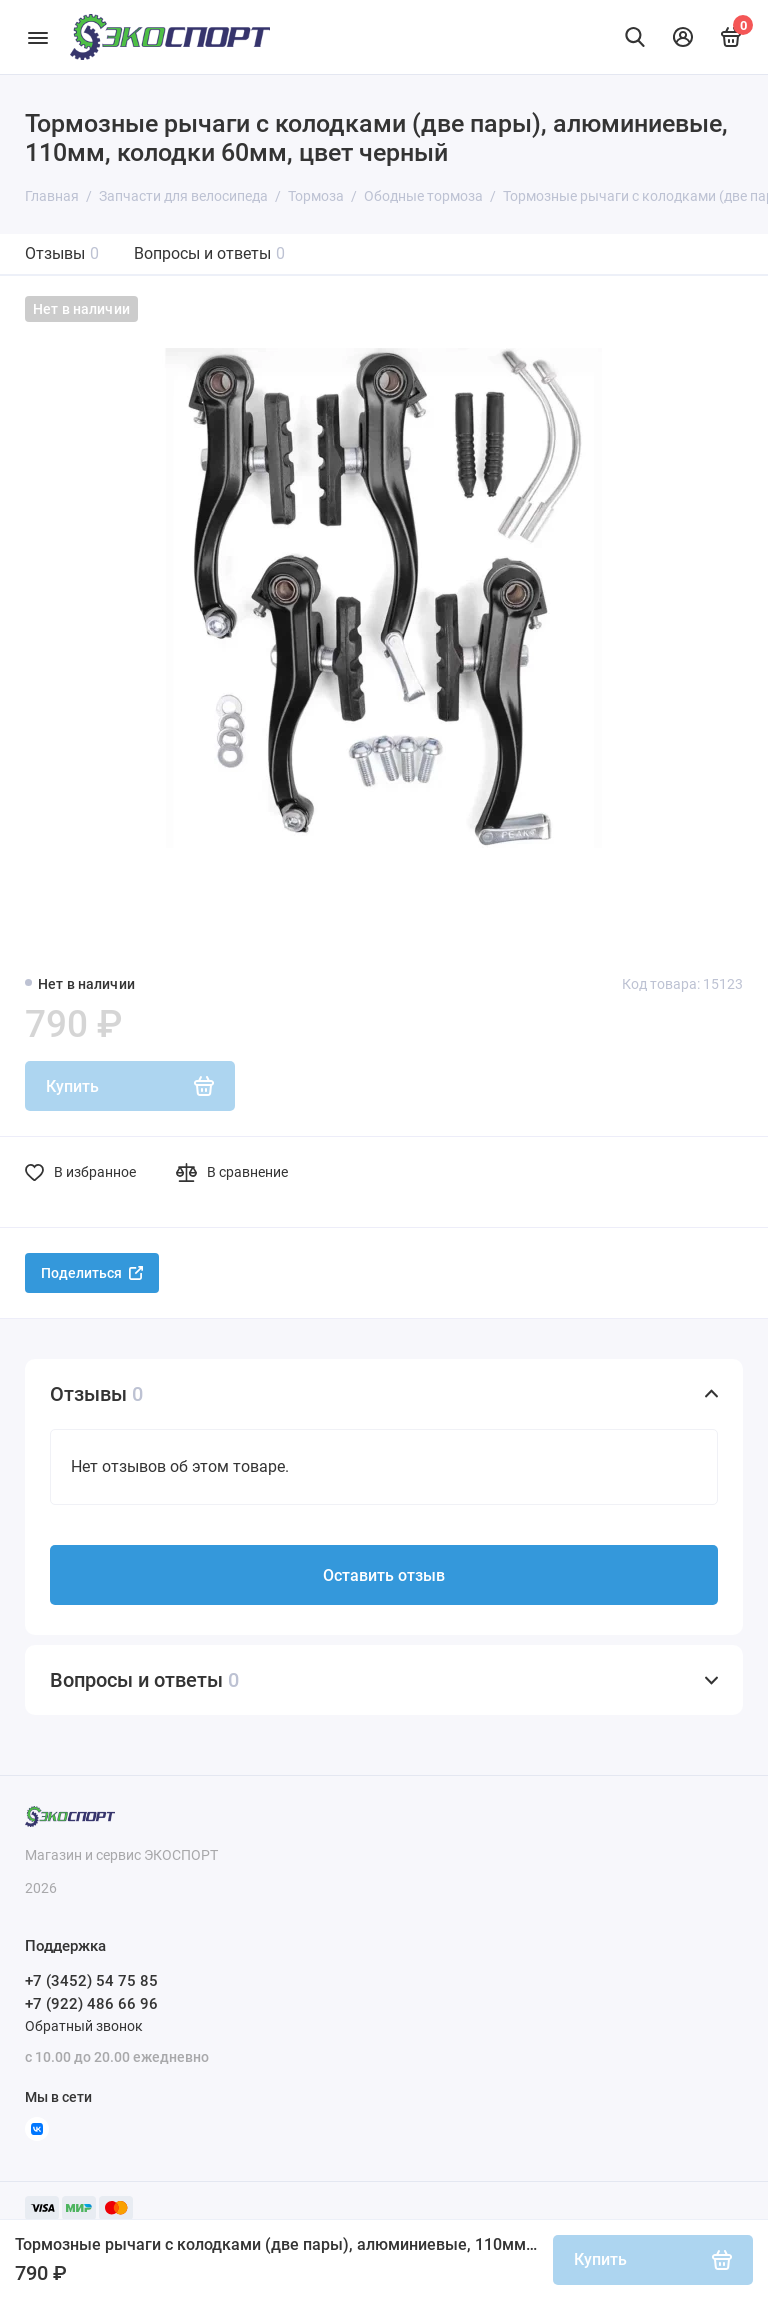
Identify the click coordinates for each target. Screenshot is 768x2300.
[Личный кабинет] (683, 37)
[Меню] (37, 37)
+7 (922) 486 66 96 (91, 2004)
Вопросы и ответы (209, 253)
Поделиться (92, 1273)
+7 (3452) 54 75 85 (91, 1981)
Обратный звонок (84, 2026)
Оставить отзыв (384, 1575)
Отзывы (62, 253)
